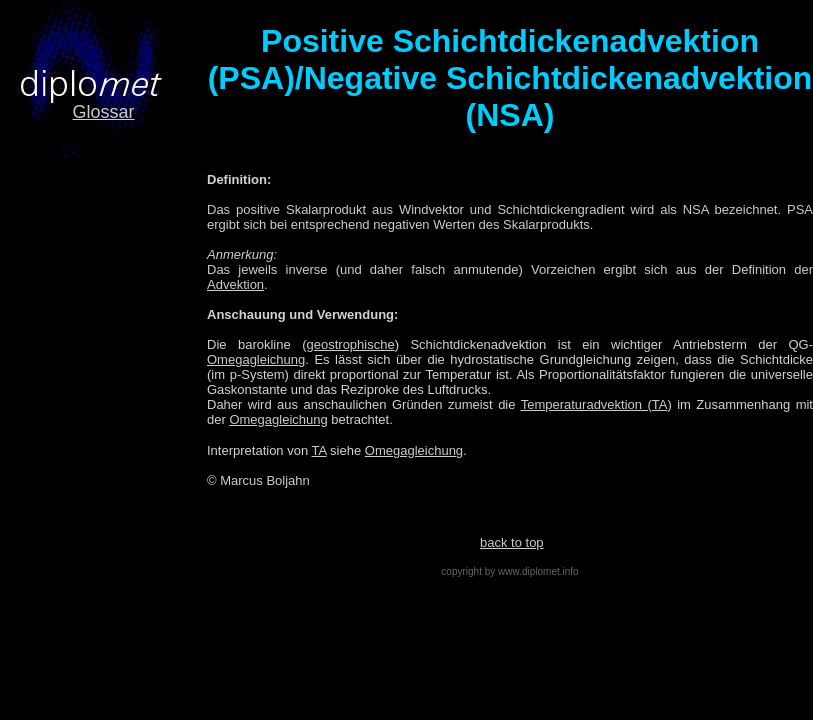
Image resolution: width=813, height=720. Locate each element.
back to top (512, 542)
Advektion (235, 284)
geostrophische (351, 344)
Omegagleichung (256, 359)
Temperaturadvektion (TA (594, 404)
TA (319, 450)
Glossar (103, 112)
